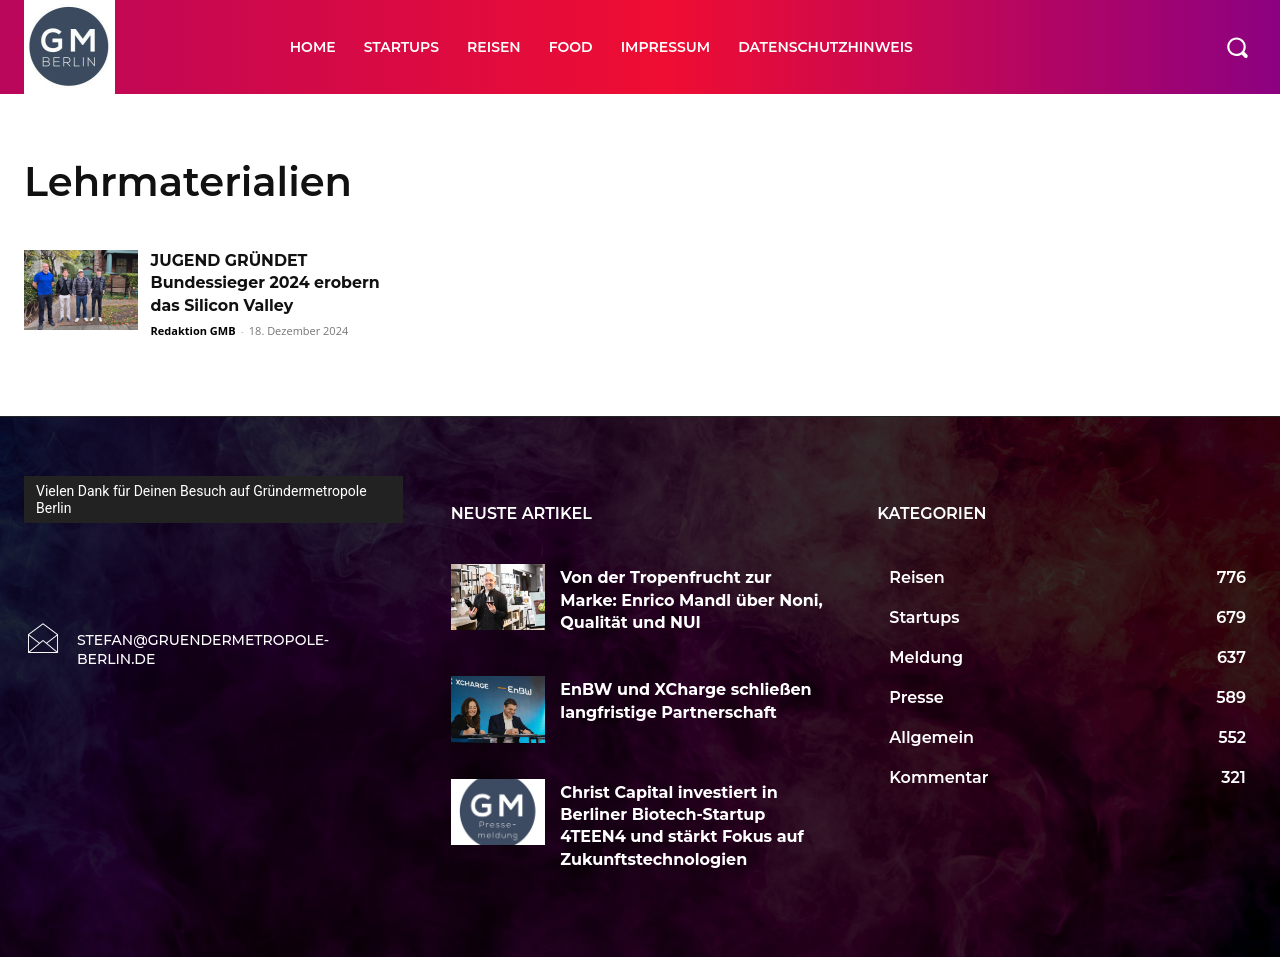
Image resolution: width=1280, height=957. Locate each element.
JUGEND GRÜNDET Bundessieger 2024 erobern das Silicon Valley (267, 283)
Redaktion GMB (193, 330)
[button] (1237, 47)
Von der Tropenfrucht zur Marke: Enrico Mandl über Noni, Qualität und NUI (691, 600)
